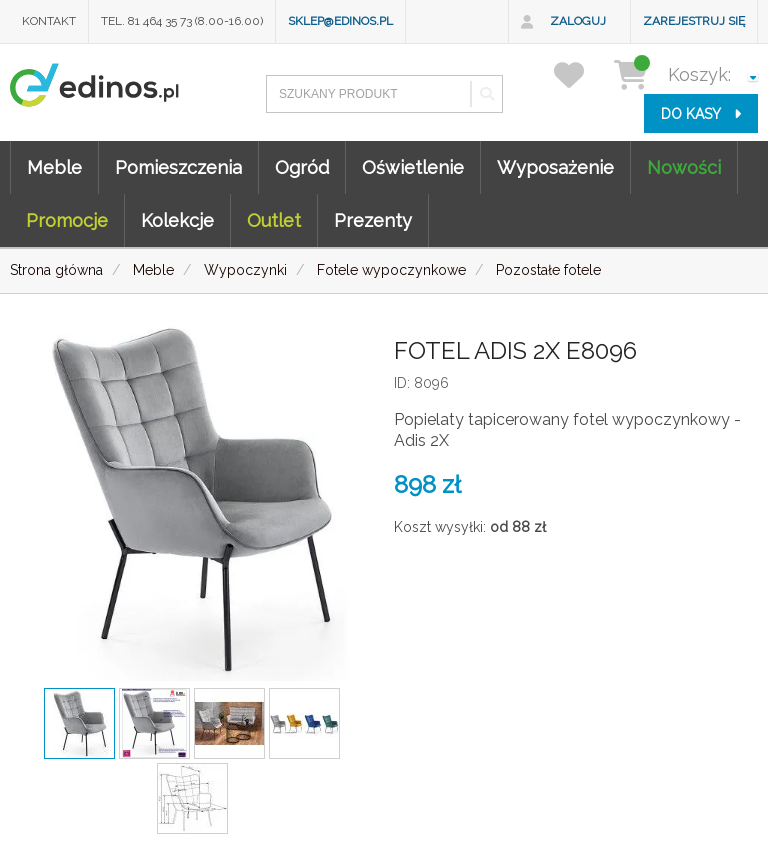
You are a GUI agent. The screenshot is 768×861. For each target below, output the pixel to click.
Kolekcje (177, 220)
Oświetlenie (413, 167)
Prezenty (373, 220)
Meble (54, 167)
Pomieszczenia (178, 167)
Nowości (684, 167)
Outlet (274, 220)
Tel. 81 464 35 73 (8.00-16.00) (182, 21)
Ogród (302, 167)
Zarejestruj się (694, 21)
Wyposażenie (555, 167)
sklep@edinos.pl (340, 21)
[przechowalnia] (581, 74)
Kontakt (49, 21)
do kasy (701, 114)
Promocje (67, 220)
